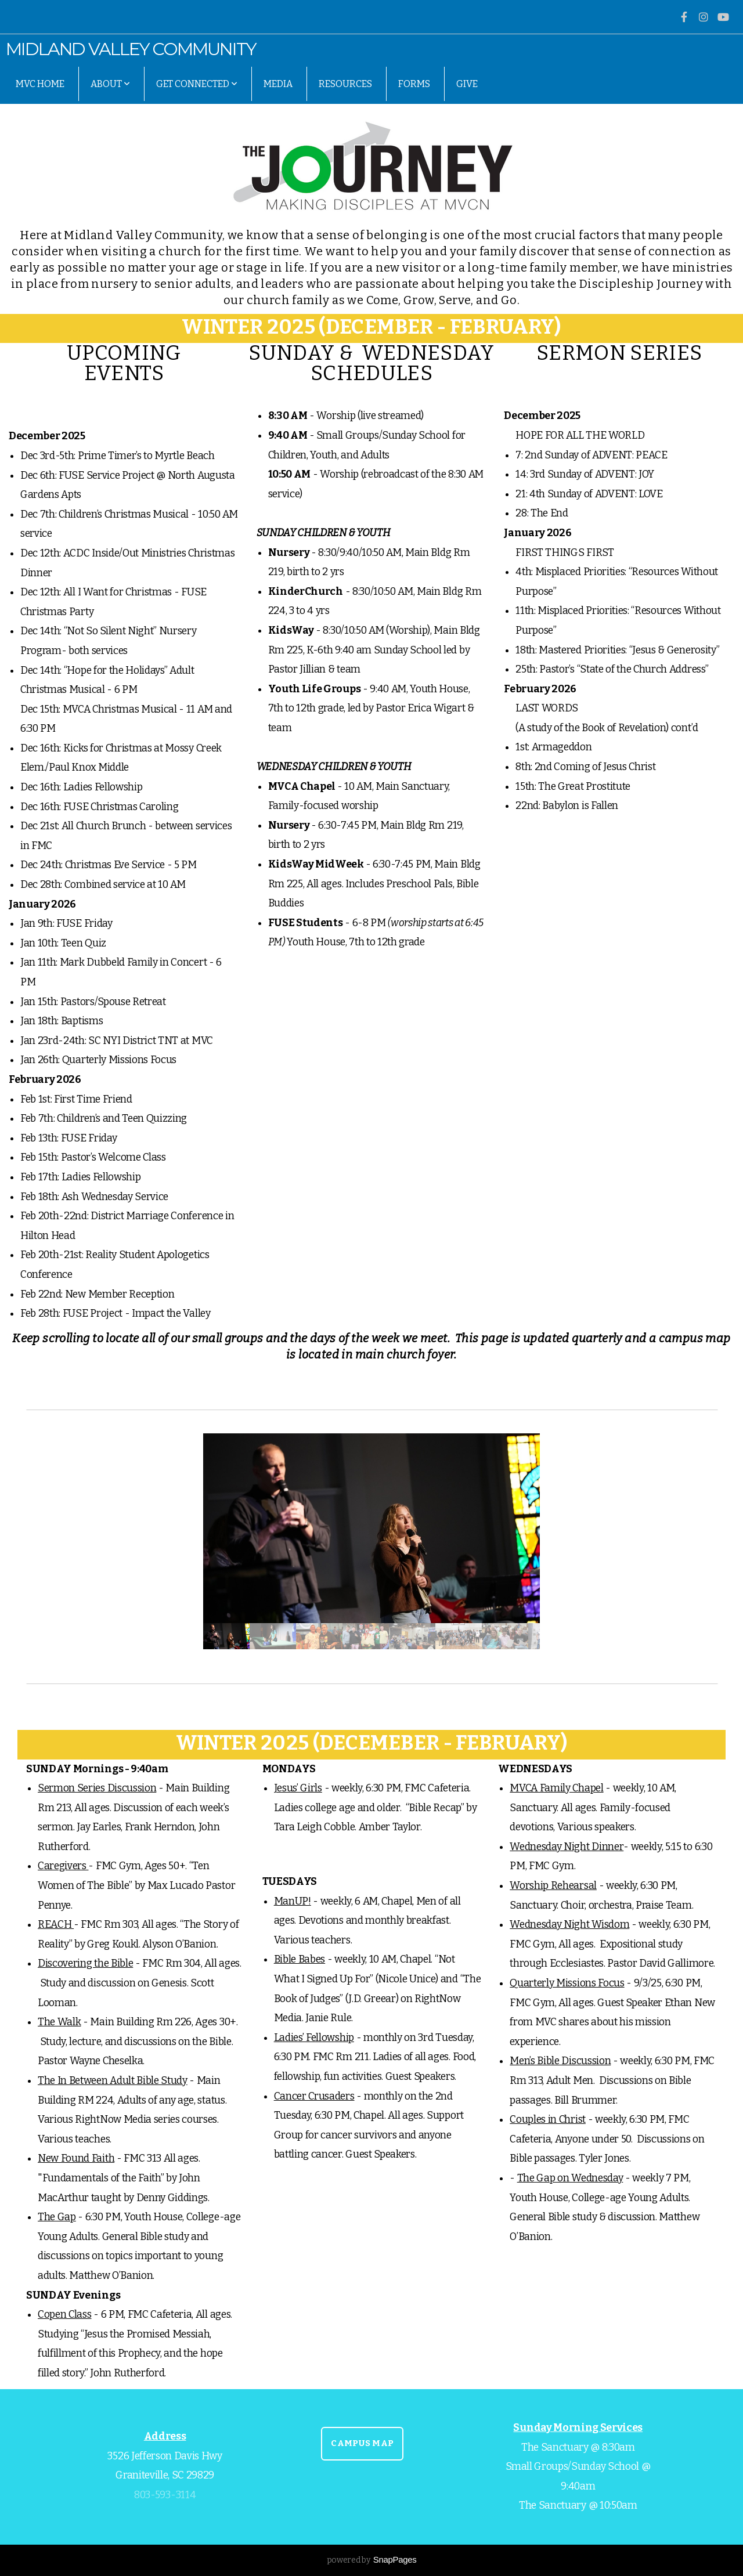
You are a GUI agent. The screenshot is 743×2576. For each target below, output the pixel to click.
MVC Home (40, 83)
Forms (414, 83)
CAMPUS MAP (362, 2443)
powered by (372, 2560)
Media (278, 83)
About (110, 83)
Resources (345, 83)
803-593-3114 (165, 2495)
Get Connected (196, 83)
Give (467, 83)
